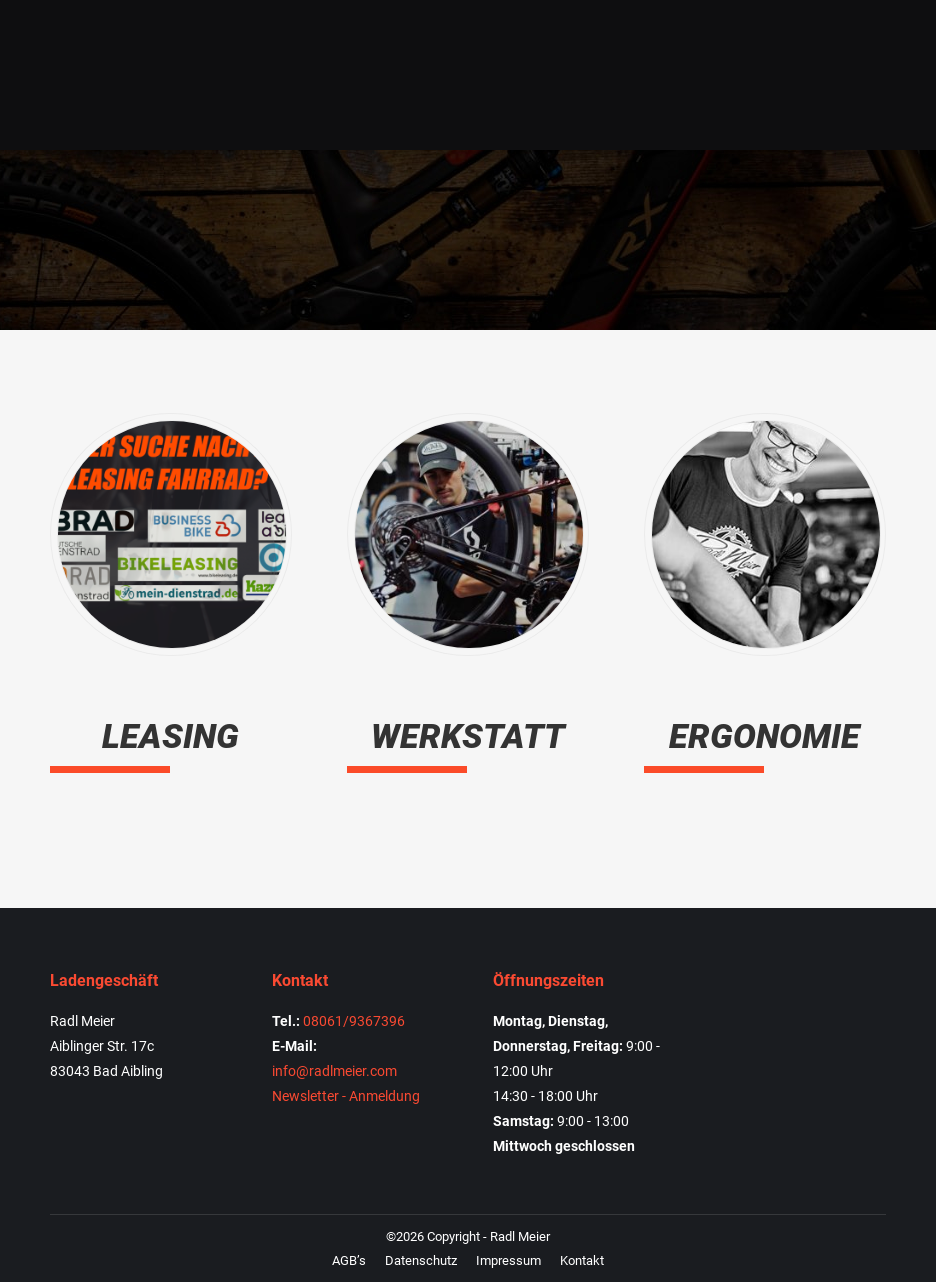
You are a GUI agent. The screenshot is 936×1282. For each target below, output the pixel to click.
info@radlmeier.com (334, 1071)
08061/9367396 (354, 1021)
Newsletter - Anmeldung (346, 1096)
